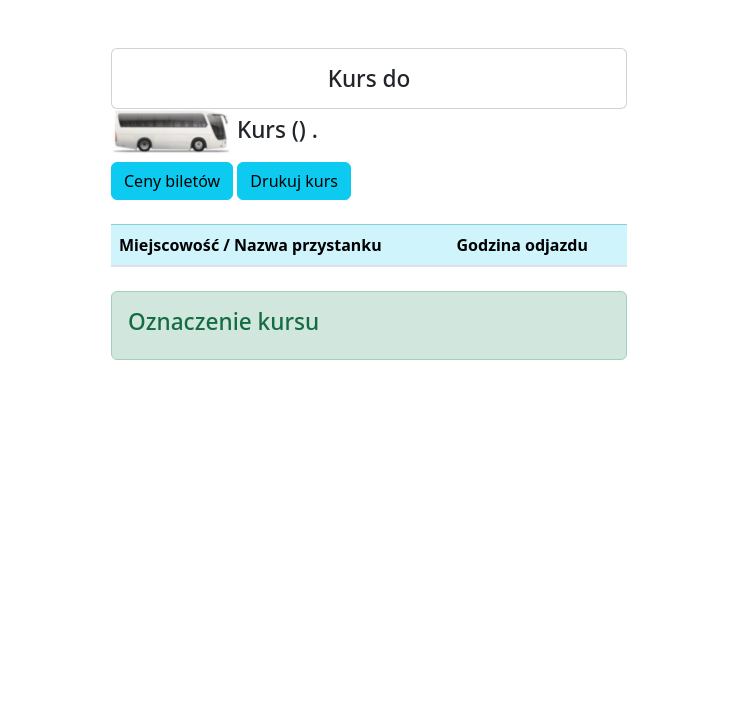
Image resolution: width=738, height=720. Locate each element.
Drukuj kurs (294, 181)
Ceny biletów (172, 181)
